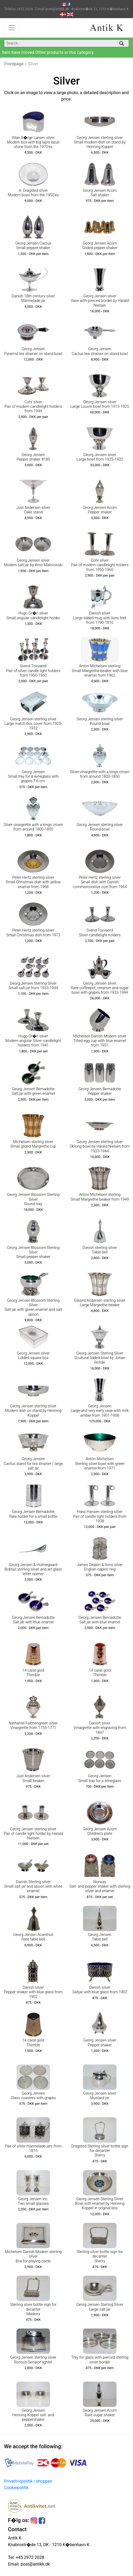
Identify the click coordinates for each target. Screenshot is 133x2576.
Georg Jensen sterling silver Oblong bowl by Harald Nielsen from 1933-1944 (100, 1146)
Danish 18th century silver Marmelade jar (33, 298)
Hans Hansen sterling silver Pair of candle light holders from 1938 (100, 1516)
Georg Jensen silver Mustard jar (99, 2095)
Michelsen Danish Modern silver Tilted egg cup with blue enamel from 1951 (99, 1041)
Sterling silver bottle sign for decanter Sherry (100, 2256)
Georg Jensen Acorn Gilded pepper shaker (100, 245)
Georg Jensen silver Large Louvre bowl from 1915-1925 (99, 404)
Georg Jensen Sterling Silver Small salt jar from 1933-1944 (33, 985)
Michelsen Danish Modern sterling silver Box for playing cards (33, 2256)
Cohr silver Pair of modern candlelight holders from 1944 (33, 407)
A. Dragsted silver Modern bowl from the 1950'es (33, 192)
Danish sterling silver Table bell (99, 1250)
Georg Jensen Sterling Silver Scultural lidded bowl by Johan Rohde (99, 1358)
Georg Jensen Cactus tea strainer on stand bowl (100, 351)
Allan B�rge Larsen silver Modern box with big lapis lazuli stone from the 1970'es (33, 142)
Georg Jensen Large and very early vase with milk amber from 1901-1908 (100, 1411)
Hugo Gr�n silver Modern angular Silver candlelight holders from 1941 (33, 1041)
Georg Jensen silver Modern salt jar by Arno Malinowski (33, 562)
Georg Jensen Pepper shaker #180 (33, 457)
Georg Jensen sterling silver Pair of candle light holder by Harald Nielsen (33, 1834)
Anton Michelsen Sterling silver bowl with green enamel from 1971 (100, 1464)
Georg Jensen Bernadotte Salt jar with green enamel (33, 1091)
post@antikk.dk (34, 2564)
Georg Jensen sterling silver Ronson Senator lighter (33, 2359)
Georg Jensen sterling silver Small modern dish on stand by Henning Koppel (100, 142)
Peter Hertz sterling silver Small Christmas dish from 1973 (33, 932)
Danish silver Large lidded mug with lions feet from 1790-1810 (99, 618)
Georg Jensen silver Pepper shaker (99, 2042)
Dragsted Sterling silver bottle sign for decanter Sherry (99, 2151)
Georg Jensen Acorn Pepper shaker (100, 509)
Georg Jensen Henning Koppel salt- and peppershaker (33, 2415)
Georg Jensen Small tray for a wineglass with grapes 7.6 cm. (33, 777)
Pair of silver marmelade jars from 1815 (33, 2148)
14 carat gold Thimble (33, 1672)
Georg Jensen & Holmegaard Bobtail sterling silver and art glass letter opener (33, 1569)
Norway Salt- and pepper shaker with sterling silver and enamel (99, 1887)
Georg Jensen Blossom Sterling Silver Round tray (33, 1199)
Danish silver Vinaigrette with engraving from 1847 (100, 1728)
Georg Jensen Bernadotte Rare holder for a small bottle (33, 1514)
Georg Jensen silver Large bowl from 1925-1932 (100, 457)
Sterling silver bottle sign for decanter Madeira (33, 2309)
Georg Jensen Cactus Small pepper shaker (33, 245)
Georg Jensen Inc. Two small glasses (33, 2201)
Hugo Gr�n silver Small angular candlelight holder (33, 615)
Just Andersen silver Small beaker (33, 1778)
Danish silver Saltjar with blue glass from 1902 (99, 1989)
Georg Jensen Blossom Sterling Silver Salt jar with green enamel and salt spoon (33, 1307)
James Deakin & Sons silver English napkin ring (100, 1567)
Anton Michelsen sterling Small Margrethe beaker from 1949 (100, 1196)
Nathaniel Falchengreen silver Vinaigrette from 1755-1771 (33, 1725)
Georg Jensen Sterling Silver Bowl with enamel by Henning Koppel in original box (99, 2204)
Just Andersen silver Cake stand (33, 509)
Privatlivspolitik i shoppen (28, 2481)
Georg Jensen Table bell (99, 1937)
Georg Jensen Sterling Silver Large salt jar (99, 2306)
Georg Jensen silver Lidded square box (33, 1355)
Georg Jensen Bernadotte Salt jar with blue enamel (33, 1619)
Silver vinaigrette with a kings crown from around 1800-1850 (100, 774)
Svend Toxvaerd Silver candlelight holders (100, 932)
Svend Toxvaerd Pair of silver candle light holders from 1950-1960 (33, 671)
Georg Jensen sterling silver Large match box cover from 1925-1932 (33, 724)
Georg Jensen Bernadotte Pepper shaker (99, 1091)
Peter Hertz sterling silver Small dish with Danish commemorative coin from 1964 (100, 882)
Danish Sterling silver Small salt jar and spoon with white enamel (33, 1887)
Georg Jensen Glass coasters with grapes (33, 2095)
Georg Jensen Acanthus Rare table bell (33, 1937)
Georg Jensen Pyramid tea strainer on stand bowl (33, 351)
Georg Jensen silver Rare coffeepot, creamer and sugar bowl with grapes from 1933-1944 (100, 988)
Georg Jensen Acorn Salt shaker (100, 192)
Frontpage (13, 63)
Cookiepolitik (16, 2487)
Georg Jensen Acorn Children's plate (100, 1831)
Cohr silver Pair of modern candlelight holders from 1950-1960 (99, 565)
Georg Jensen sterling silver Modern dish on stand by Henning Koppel (33, 1411)
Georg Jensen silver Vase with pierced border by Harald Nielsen (100, 301)
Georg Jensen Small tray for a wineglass (99, 1778)
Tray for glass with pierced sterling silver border (99, 2359)
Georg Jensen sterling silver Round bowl (100, 721)
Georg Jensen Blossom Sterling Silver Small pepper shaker (33, 1252)
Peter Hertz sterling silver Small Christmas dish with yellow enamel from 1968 (33, 882)
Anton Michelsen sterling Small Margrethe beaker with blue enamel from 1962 (100, 671)
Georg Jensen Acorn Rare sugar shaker (100, 2412)
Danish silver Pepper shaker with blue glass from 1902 (33, 1992)
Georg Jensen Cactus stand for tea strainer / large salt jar (33, 1464)
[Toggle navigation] (11, 27)
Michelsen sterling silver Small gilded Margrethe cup (33, 1144)
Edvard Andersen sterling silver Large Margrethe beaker (99, 1302)
